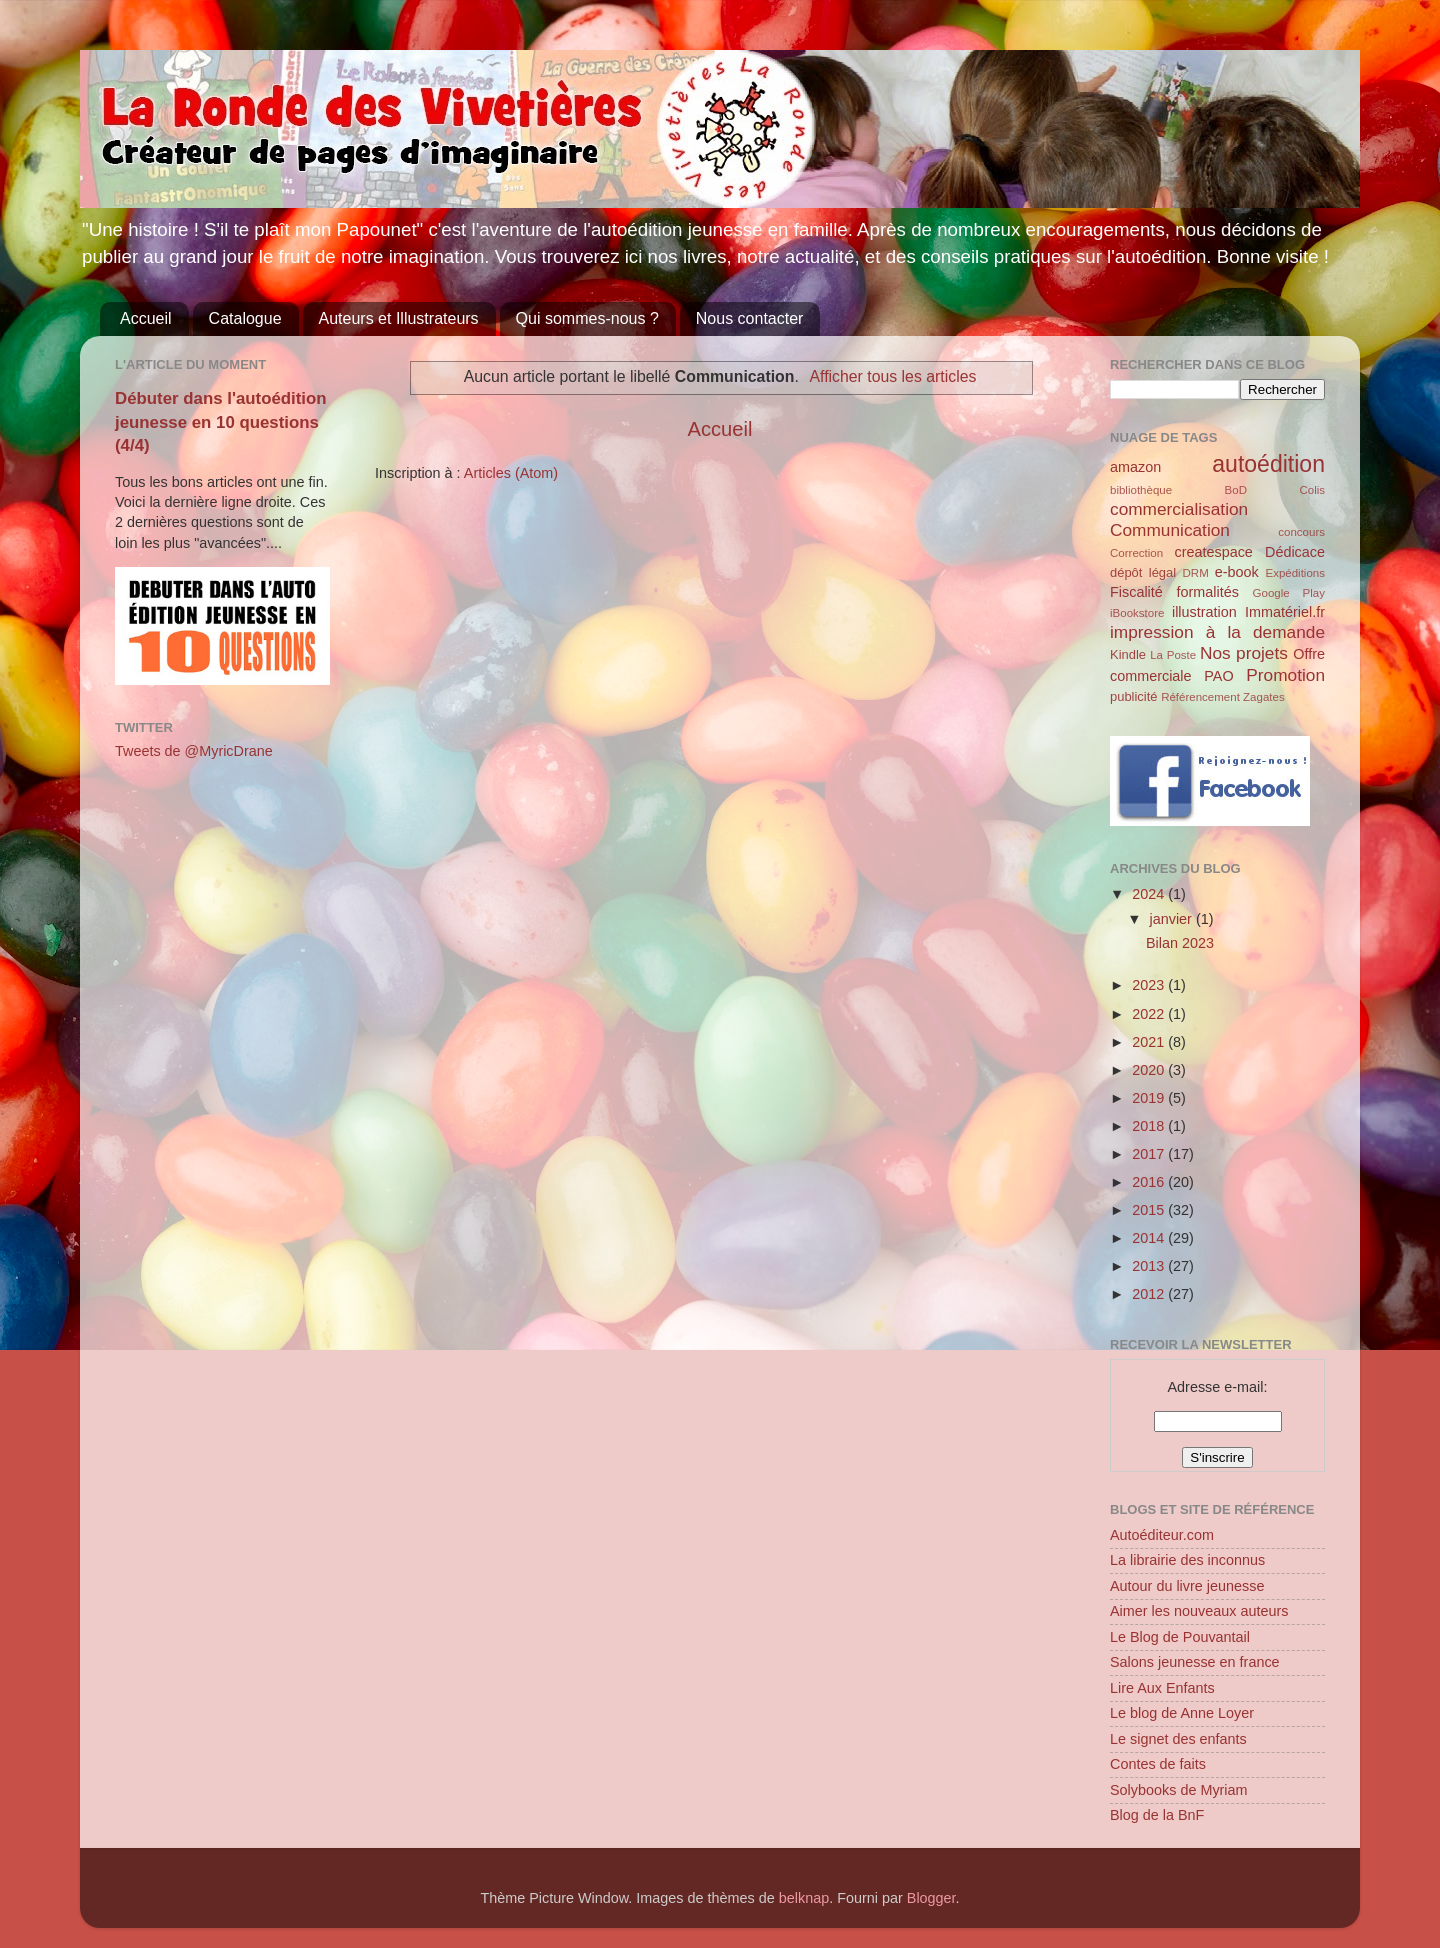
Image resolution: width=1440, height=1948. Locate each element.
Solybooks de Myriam (1179, 1790)
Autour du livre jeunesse (1187, 1586)
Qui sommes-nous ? (587, 318)
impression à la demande (1217, 632)
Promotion (1285, 675)
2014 (1150, 1238)
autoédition (1268, 464)
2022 (1150, 1014)
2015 (1150, 1210)
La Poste (1173, 655)
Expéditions (1295, 573)
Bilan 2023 (1180, 943)
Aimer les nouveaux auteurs (1199, 1611)
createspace (1213, 552)
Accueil (146, 318)
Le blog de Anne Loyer (1182, 1713)
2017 (1150, 1154)
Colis (1312, 490)
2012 (1150, 1294)
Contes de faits (1158, 1764)
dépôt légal (1143, 572)
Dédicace (1295, 552)
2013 (1150, 1266)
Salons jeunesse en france (1195, 1662)
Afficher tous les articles (893, 376)
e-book (1237, 572)
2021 (1150, 1042)
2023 (1150, 985)
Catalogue (245, 318)
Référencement (1200, 697)
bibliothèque (1141, 490)
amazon (1135, 467)
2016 (1150, 1182)
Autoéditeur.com (1162, 1535)
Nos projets (1244, 653)
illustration (1204, 612)
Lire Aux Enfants (1162, 1688)
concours (1301, 532)
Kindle (1128, 654)
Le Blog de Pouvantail (1180, 1637)
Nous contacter (750, 318)
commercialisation (1179, 509)
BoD (1236, 490)
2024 (1150, 894)
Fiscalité (1136, 592)
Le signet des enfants (1178, 1739)
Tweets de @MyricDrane (194, 751)
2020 (1150, 1070)
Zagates (1264, 697)
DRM (1196, 573)
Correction (1136, 553)
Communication (1170, 530)
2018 (1150, 1126)
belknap (804, 1898)
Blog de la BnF (1157, 1815)
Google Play (1289, 593)
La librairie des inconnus (1187, 1560)
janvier (1173, 919)
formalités (1207, 592)
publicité (1134, 696)
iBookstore (1137, 613)
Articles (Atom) (511, 473)
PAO (1218, 676)
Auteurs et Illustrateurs (399, 318)
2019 (1150, 1098)
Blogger (931, 1898)
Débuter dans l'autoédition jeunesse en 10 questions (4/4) (221, 422)
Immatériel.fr (1285, 612)
